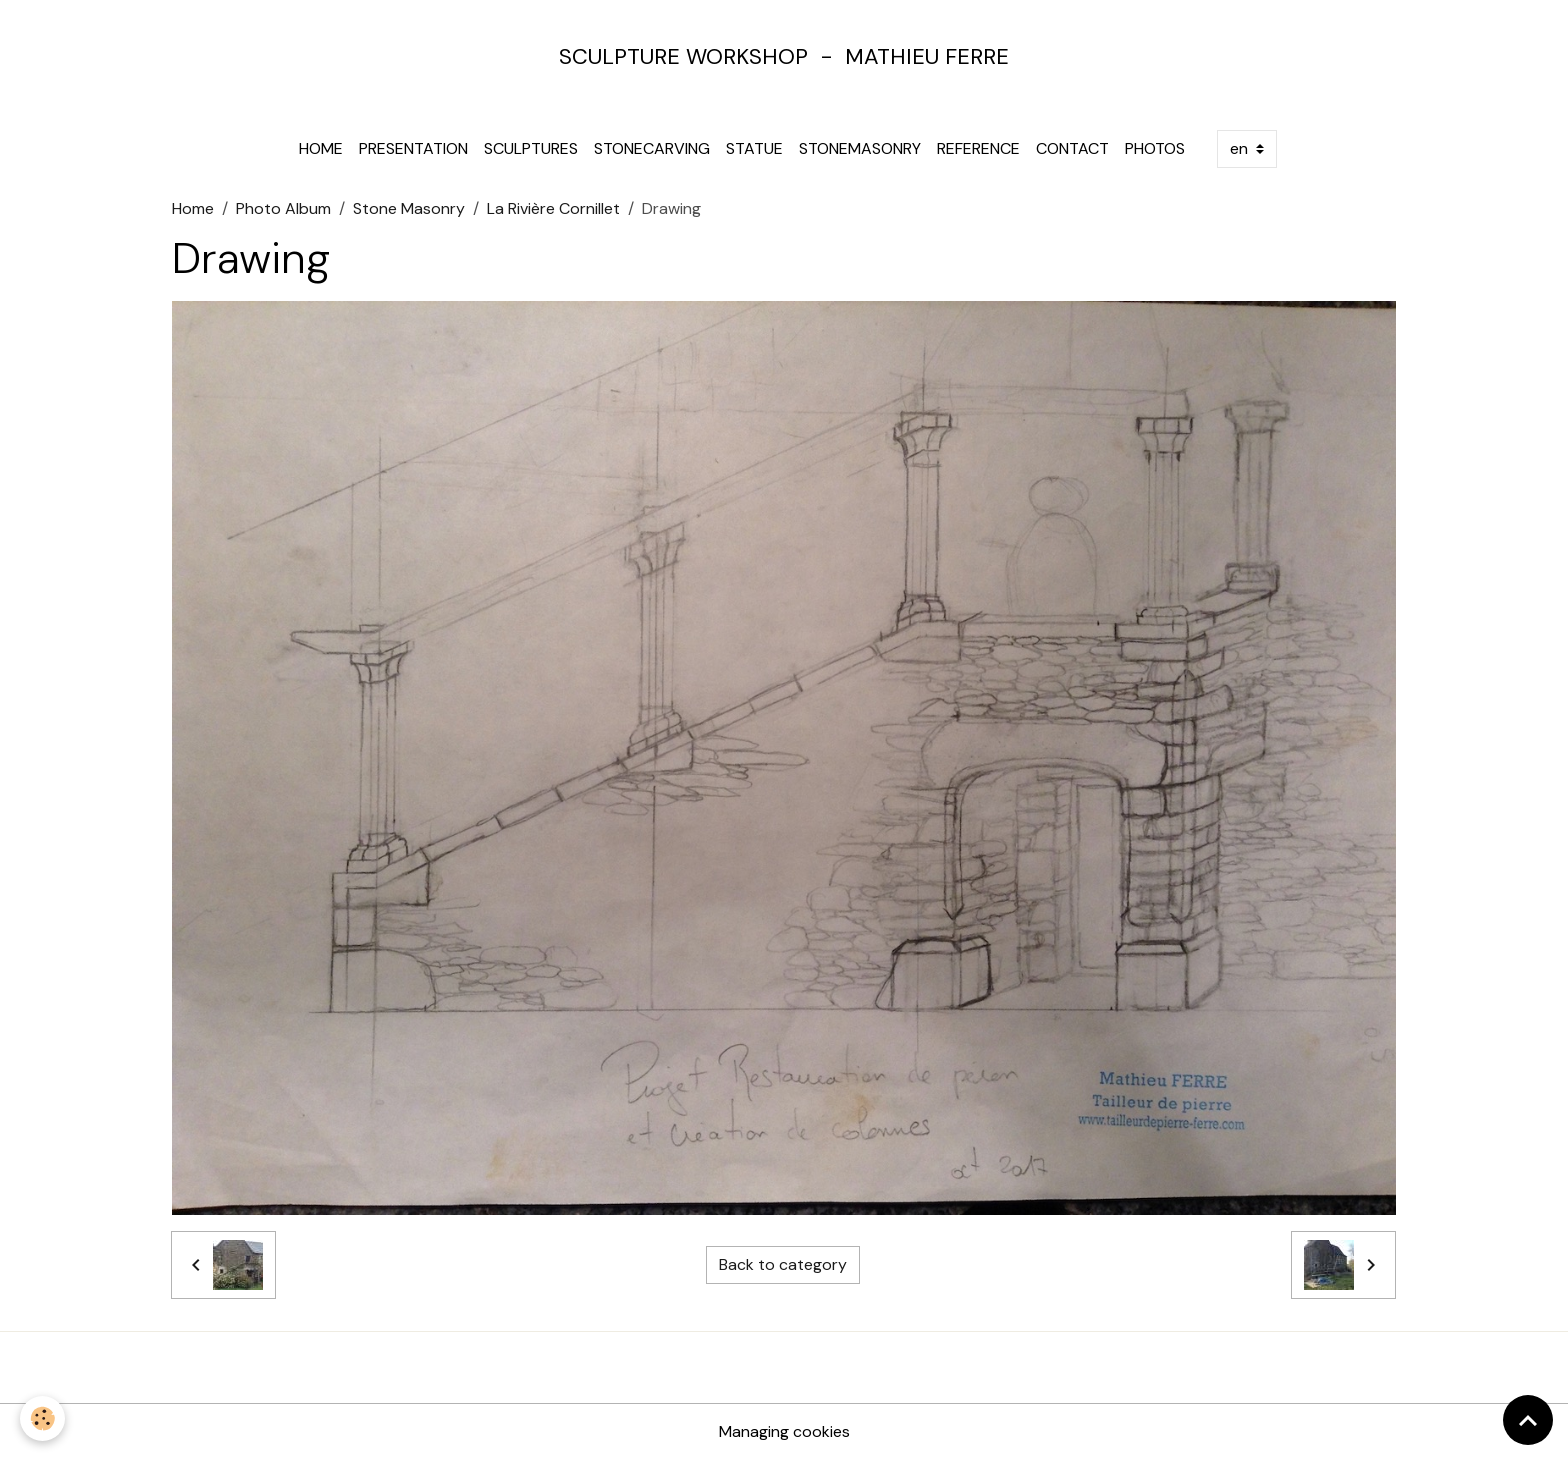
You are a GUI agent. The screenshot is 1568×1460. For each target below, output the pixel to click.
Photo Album (283, 208)
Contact (1072, 148)
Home (321, 148)
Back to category (783, 1264)
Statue (754, 148)
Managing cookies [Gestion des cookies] (784, 1431)
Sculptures (531, 148)
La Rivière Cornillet (553, 208)
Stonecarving (652, 148)
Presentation (413, 148)
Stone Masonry (409, 208)
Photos (1155, 148)
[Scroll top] (1528, 1420)
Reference (978, 148)
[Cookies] (42, 1418)
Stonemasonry (860, 148)
